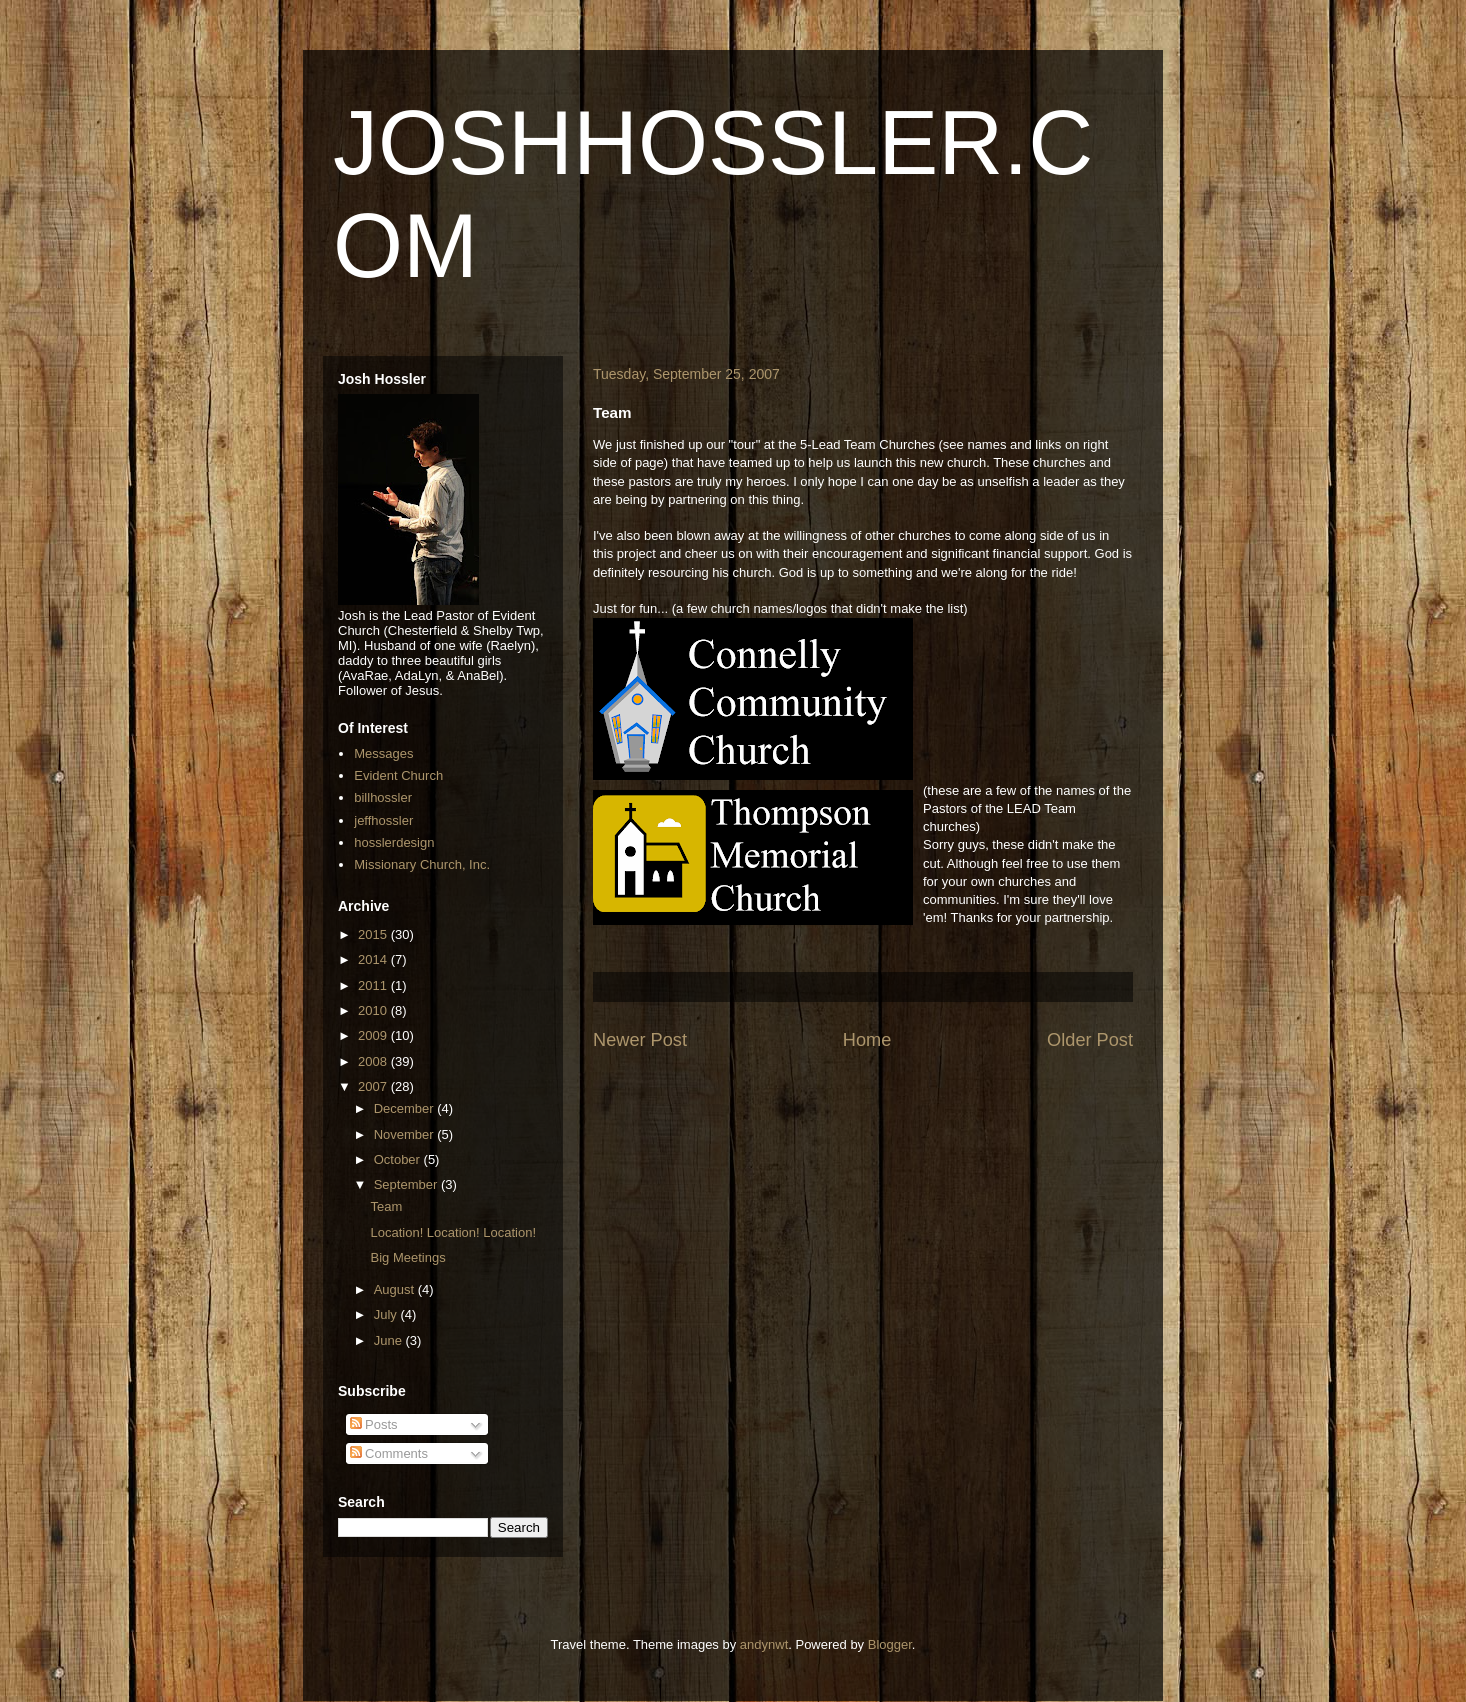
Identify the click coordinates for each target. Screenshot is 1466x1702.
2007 (374, 1086)
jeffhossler (383, 820)
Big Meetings (407, 1257)
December (406, 1108)
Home (867, 1040)
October (399, 1159)
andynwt (764, 1644)
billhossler (383, 797)
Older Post (1090, 1040)
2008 (374, 1061)
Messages (383, 753)
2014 (374, 959)
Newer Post (640, 1040)
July (387, 1314)
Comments (389, 1453)
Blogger (890, 1644)
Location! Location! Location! (453, 1232)
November (406, 1134)
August (396, 1289)
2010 (374, 1010)
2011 (374, 985)
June (390, 1340)
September (407, 1184)
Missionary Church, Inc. (422, 864)
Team (386, 1206)
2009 (374, 1035)
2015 (374, 934)
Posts (374, 1424)
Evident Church (398, 775)
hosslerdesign (394, 842)
